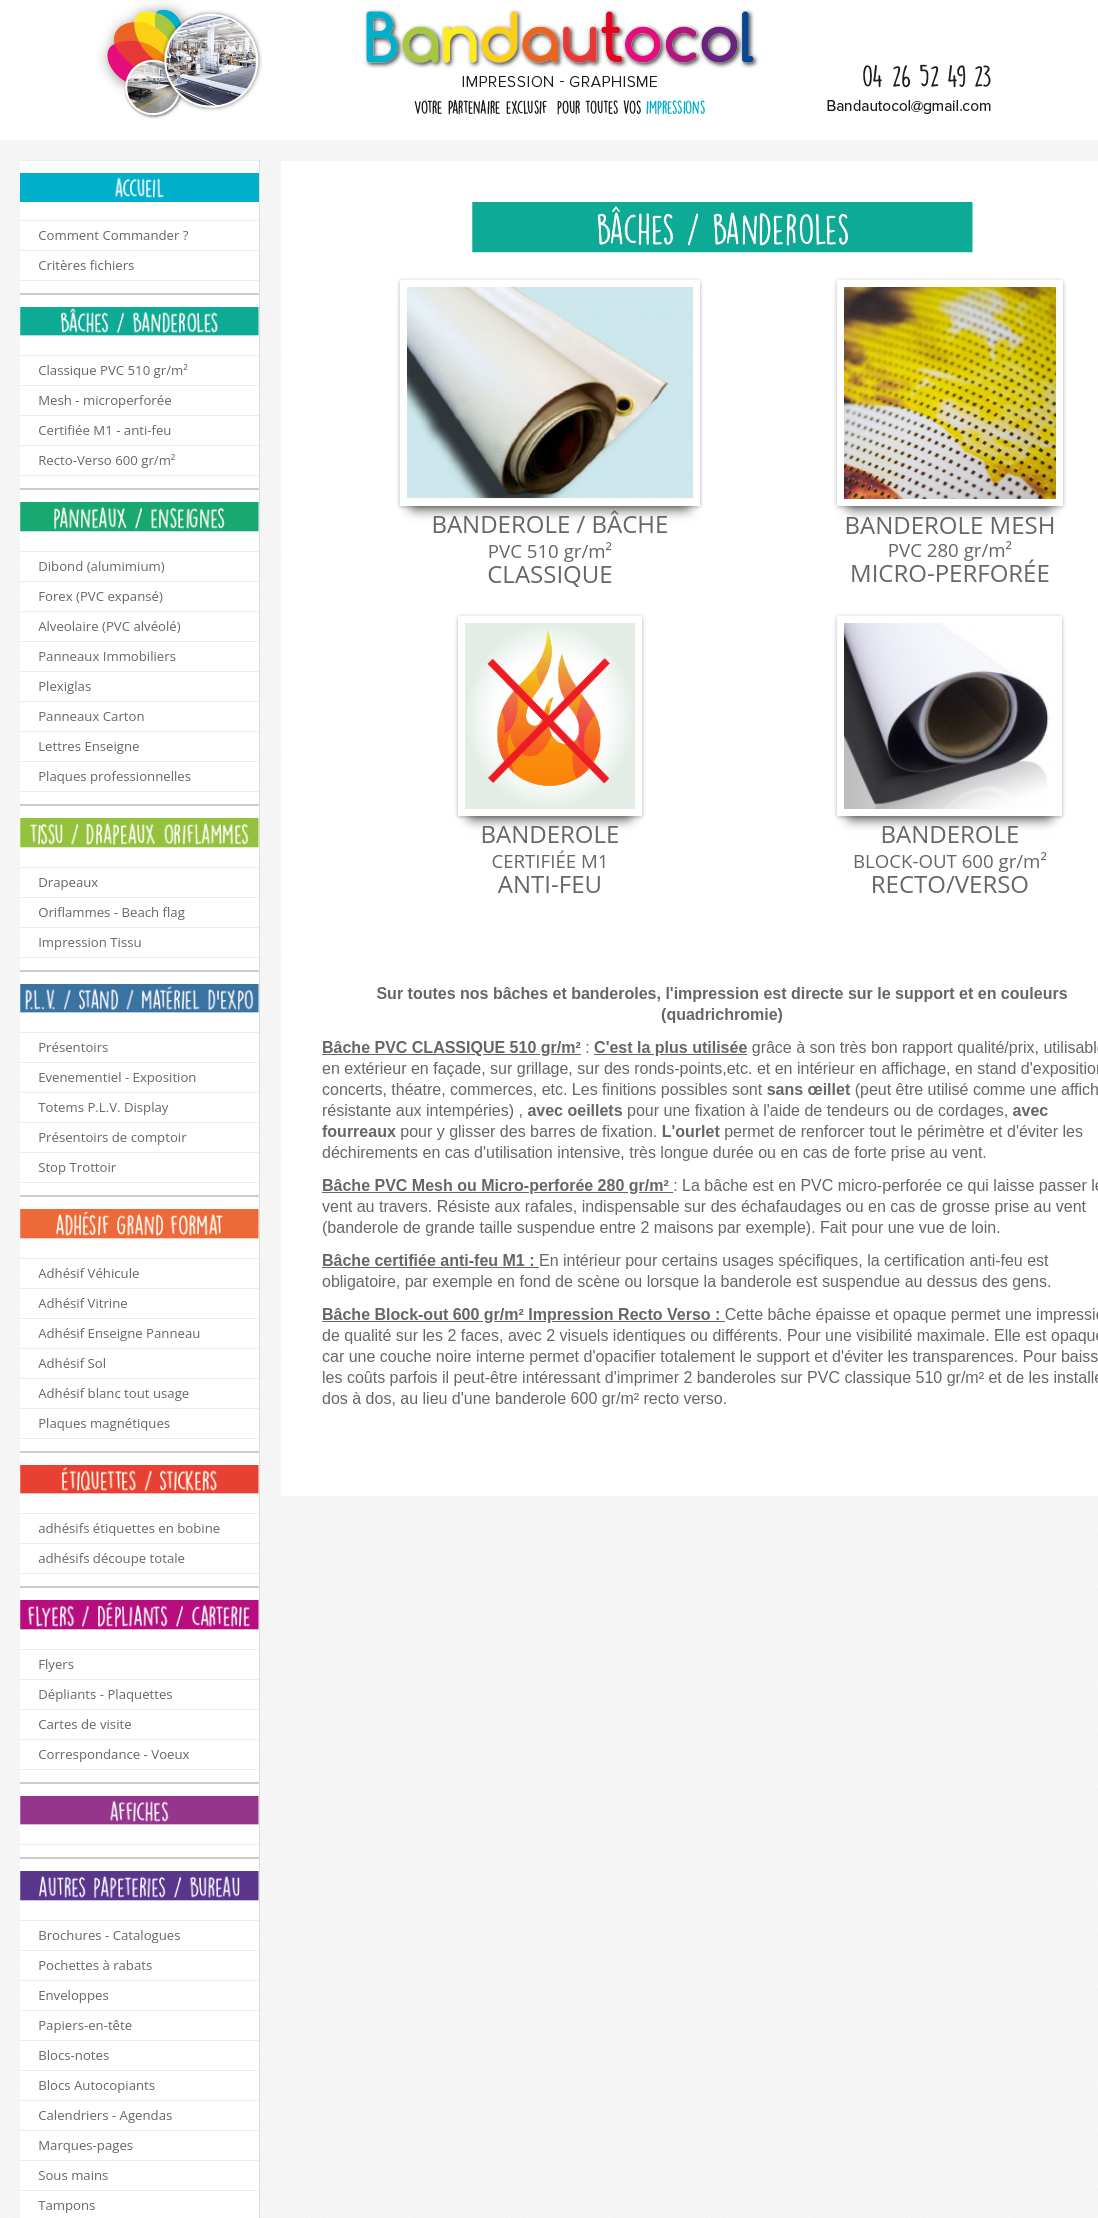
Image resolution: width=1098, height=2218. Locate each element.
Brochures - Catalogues (109, 1935)
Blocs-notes (73, 2055)
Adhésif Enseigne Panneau (119, 1333)
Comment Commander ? (113, 235)
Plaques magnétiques (104, 1423)
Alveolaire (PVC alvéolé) (109, 626)
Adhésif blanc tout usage (113, 1393)
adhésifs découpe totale (111, 1558)
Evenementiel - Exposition (117, 1077)
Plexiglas (64, 686)
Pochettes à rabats (95, 1965)
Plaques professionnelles (114, 776)
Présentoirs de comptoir (112, 1137)
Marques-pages (85, 2145)
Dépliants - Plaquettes (105, 1694)
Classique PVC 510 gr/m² (113, 370)
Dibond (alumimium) (101, 566)
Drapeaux (68, 882)
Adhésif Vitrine (82, 1303)
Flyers (56, 1664)
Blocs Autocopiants (96, 2085)
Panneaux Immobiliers (107, 656)
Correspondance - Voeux (113, 1754)
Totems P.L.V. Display (103, 1107)
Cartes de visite (84, 1724)
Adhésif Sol (72, 1363)
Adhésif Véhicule (88, 1273)
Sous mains (73, 2175)
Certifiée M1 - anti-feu (104, 430)
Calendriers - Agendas (105, 2115)
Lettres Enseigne (88, 746)
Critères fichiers (86, 265)
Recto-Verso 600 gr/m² (106, 460)
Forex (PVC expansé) (100, 596)
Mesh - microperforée (104, 400)
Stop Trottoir (77, 1167)
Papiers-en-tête (85, 2025)
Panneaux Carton (91, 716)
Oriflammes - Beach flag (111, 912)
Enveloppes (73, 1995)
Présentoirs (73, 1047)
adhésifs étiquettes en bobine (129, 1528)
